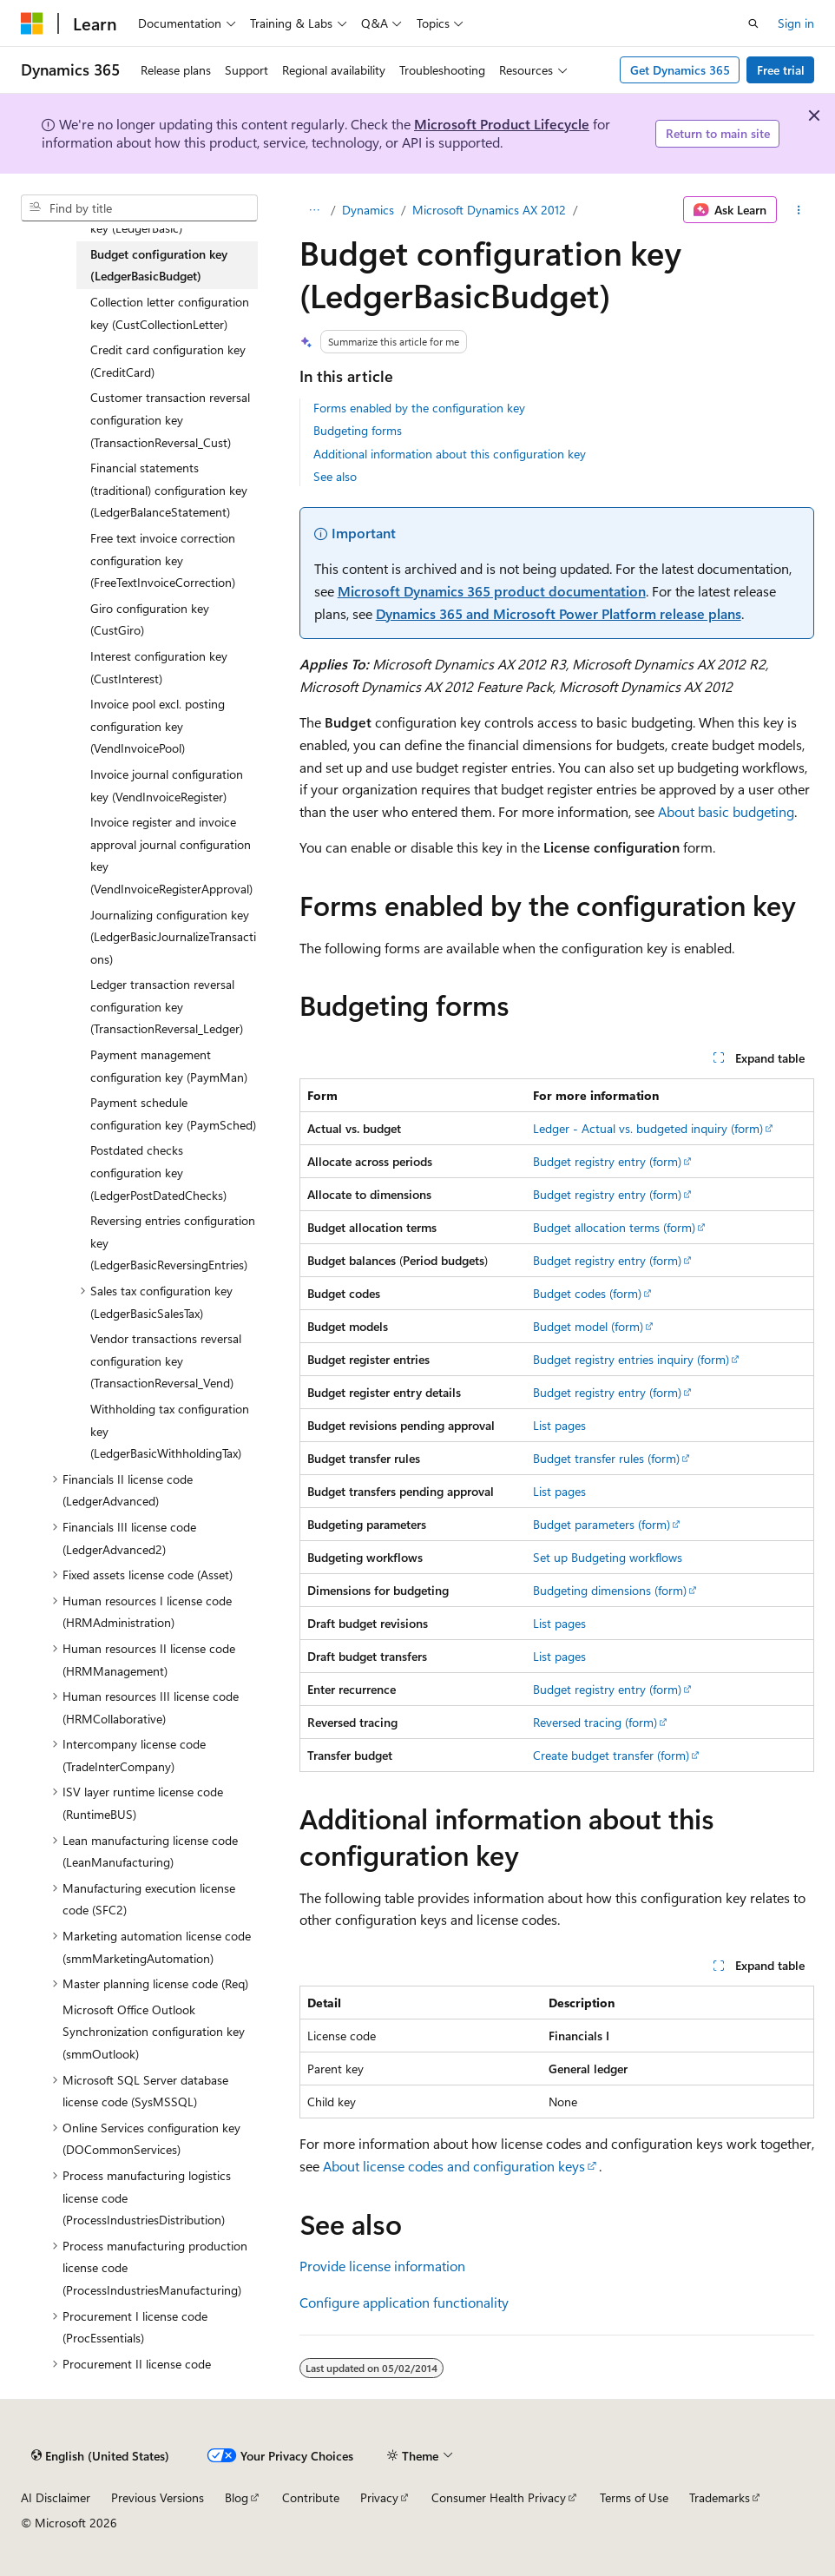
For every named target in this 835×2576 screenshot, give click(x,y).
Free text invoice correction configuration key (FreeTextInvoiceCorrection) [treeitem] (162, 560)
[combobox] (139, 208)
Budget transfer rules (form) (606, 1458)
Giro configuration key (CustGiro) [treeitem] (149, 619)
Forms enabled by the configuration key (419, 407)
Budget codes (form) (587, 1293)
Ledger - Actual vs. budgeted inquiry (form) (648, 1128)
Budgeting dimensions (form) (610, 1590)
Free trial (781, 70)
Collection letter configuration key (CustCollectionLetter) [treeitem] (169, 313)
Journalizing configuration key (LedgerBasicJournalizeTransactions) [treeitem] (173, 936)
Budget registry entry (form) (607, 1161)
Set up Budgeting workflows (607, 1557)
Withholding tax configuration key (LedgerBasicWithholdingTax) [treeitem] (169, 1430)
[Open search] (753, 23)
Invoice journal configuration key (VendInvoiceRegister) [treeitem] (166, 785)
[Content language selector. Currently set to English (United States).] (100, 2455)
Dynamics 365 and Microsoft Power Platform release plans (558, 613)
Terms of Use (634, 2497)
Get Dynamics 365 (680, 70)
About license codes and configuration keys (454, 2166)
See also (335, 476)
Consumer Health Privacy (498, 2497)
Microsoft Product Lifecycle (501, 124)
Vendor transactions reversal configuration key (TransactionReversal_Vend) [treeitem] (165, 1360)
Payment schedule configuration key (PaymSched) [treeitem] (173, 1113)
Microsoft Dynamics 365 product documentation (492, 591)
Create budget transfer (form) (611, 1755)
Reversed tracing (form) (595, 1722)
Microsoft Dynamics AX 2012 (489, 209)
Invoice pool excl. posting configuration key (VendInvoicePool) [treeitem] (157, 725)
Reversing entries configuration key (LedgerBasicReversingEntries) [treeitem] (172, 1242)
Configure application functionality (404, 2302)
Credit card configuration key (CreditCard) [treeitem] (168, 360)
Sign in (796, 23)
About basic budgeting (726, 811)
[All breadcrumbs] (314, 210)
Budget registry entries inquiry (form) (631, 1359)
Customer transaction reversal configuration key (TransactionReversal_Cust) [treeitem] (170, 419)
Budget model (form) (588, 1326)
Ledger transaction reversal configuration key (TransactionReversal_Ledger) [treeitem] (166, 1006)
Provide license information (382, 2265)
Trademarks (719, 2497)
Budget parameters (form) (601, 1524)
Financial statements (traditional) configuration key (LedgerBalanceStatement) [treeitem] (168, 489)
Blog (236, 2497)
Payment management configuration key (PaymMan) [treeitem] (168, 1065)
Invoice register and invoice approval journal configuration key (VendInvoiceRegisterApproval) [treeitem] (171, 855)
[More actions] (799, 210)
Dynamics (368, 209)
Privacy (379, 2497)
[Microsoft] (32, 23)
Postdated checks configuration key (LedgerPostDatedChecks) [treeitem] (158, 1172)
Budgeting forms (357, 430)
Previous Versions (157, 2497)
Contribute (310, 2497)
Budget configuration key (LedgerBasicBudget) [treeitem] (158, 265)
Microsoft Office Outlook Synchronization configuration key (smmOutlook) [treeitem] (153, 2031)
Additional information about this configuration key (449, 453)
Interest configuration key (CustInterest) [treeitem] (158, 667)
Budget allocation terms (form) (614, 1227)
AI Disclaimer (55, 2497)
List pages (559, 1425)
